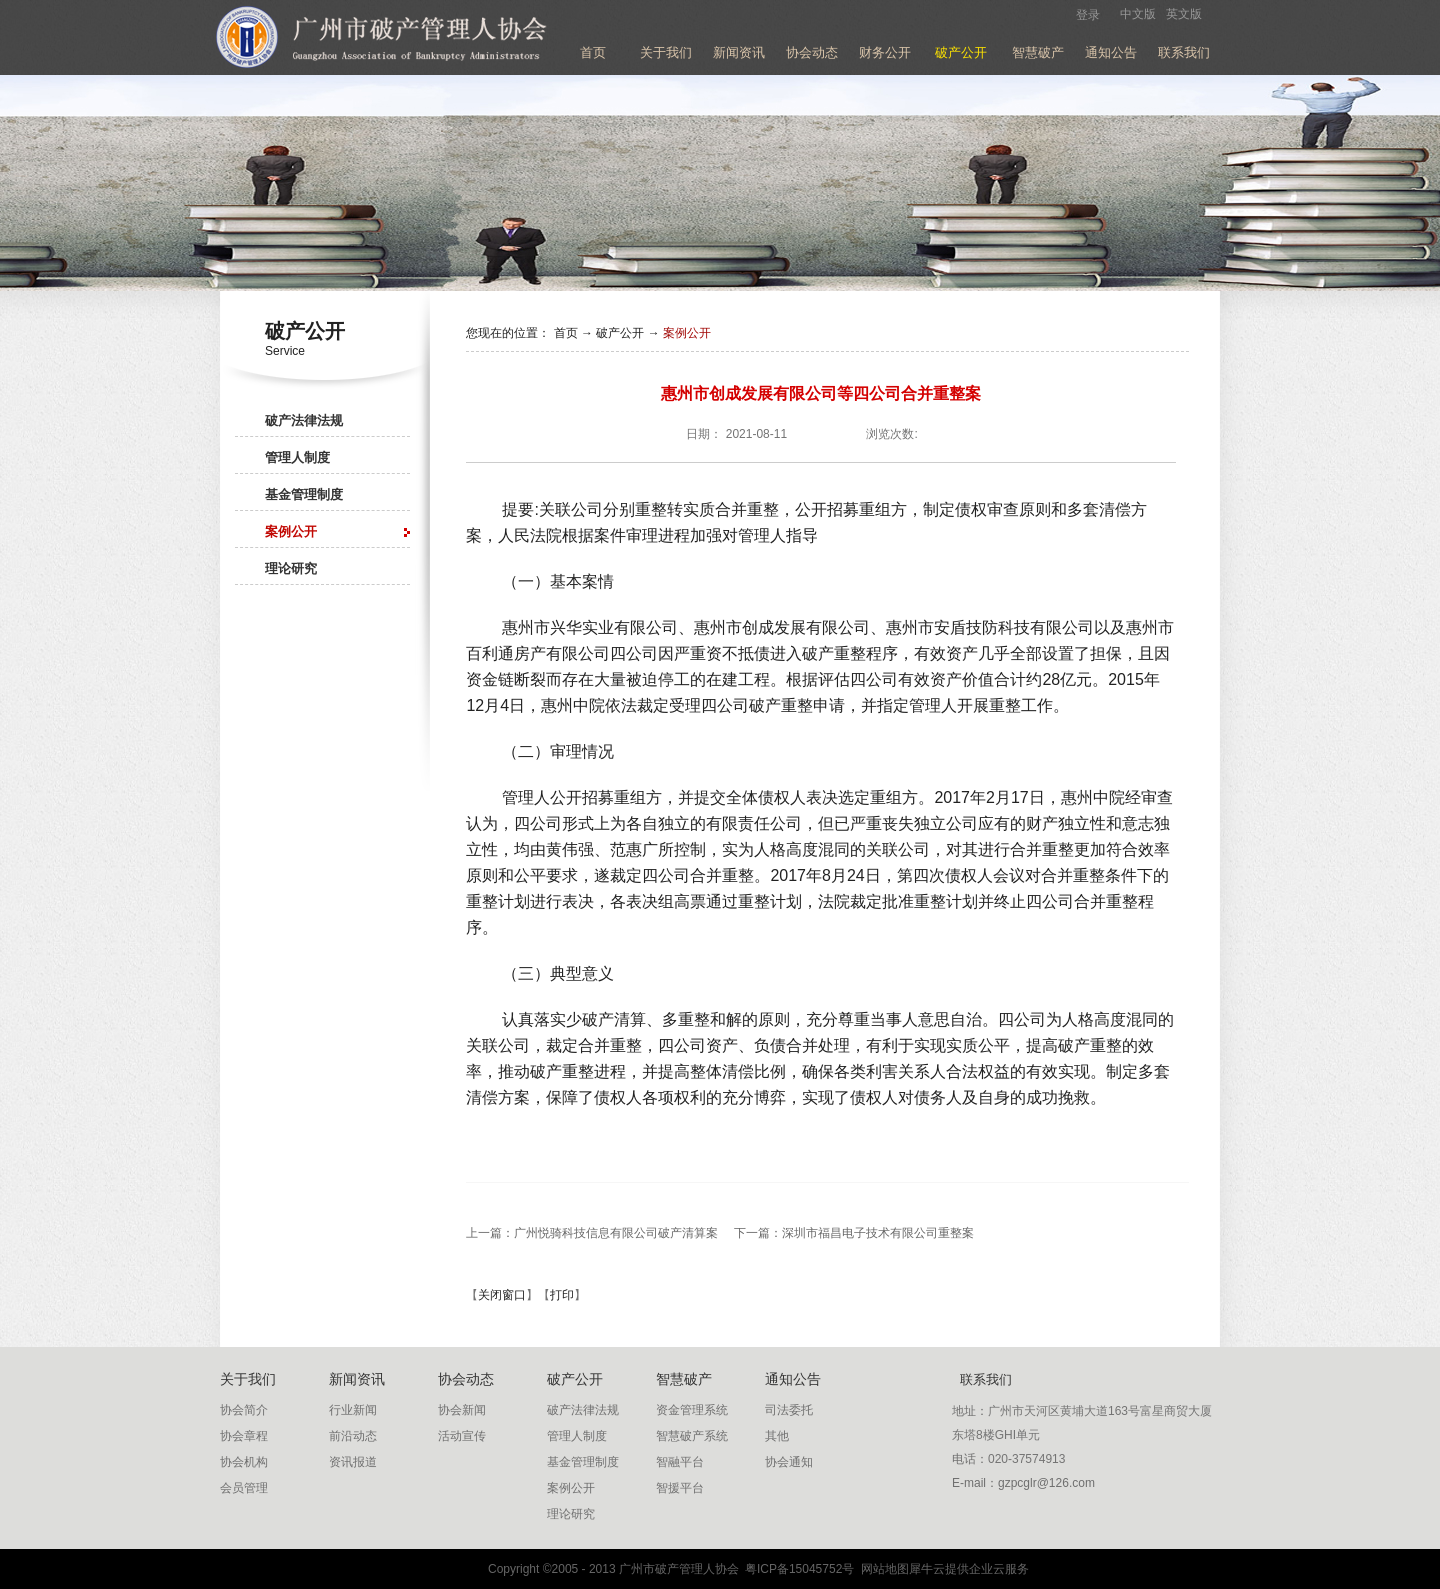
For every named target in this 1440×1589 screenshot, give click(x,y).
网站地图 (881, 1569)
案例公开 (687, 333)
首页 (593, 52)
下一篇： (854, 1233)
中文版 (1138, 14)
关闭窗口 (502, 1295)
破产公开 (620, 333)
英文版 (1184, 14)
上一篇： (592, 1233)
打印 (562, 1295)
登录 (1088, 15)
